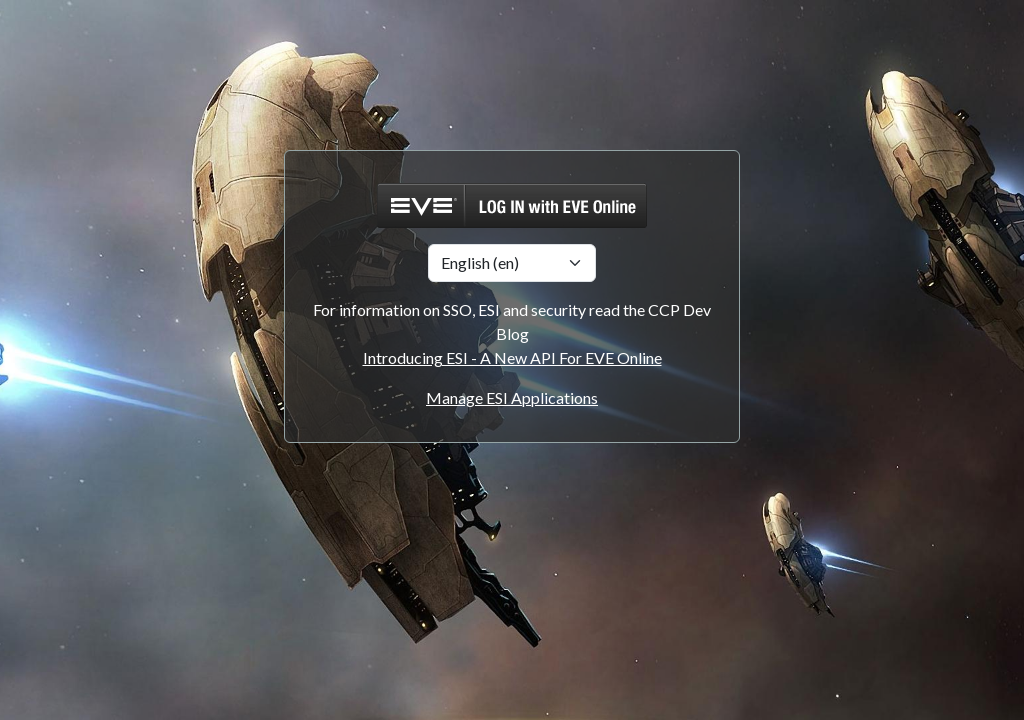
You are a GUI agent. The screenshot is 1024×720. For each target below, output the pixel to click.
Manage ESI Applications (512, 397)
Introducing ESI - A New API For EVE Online (512, 357)
